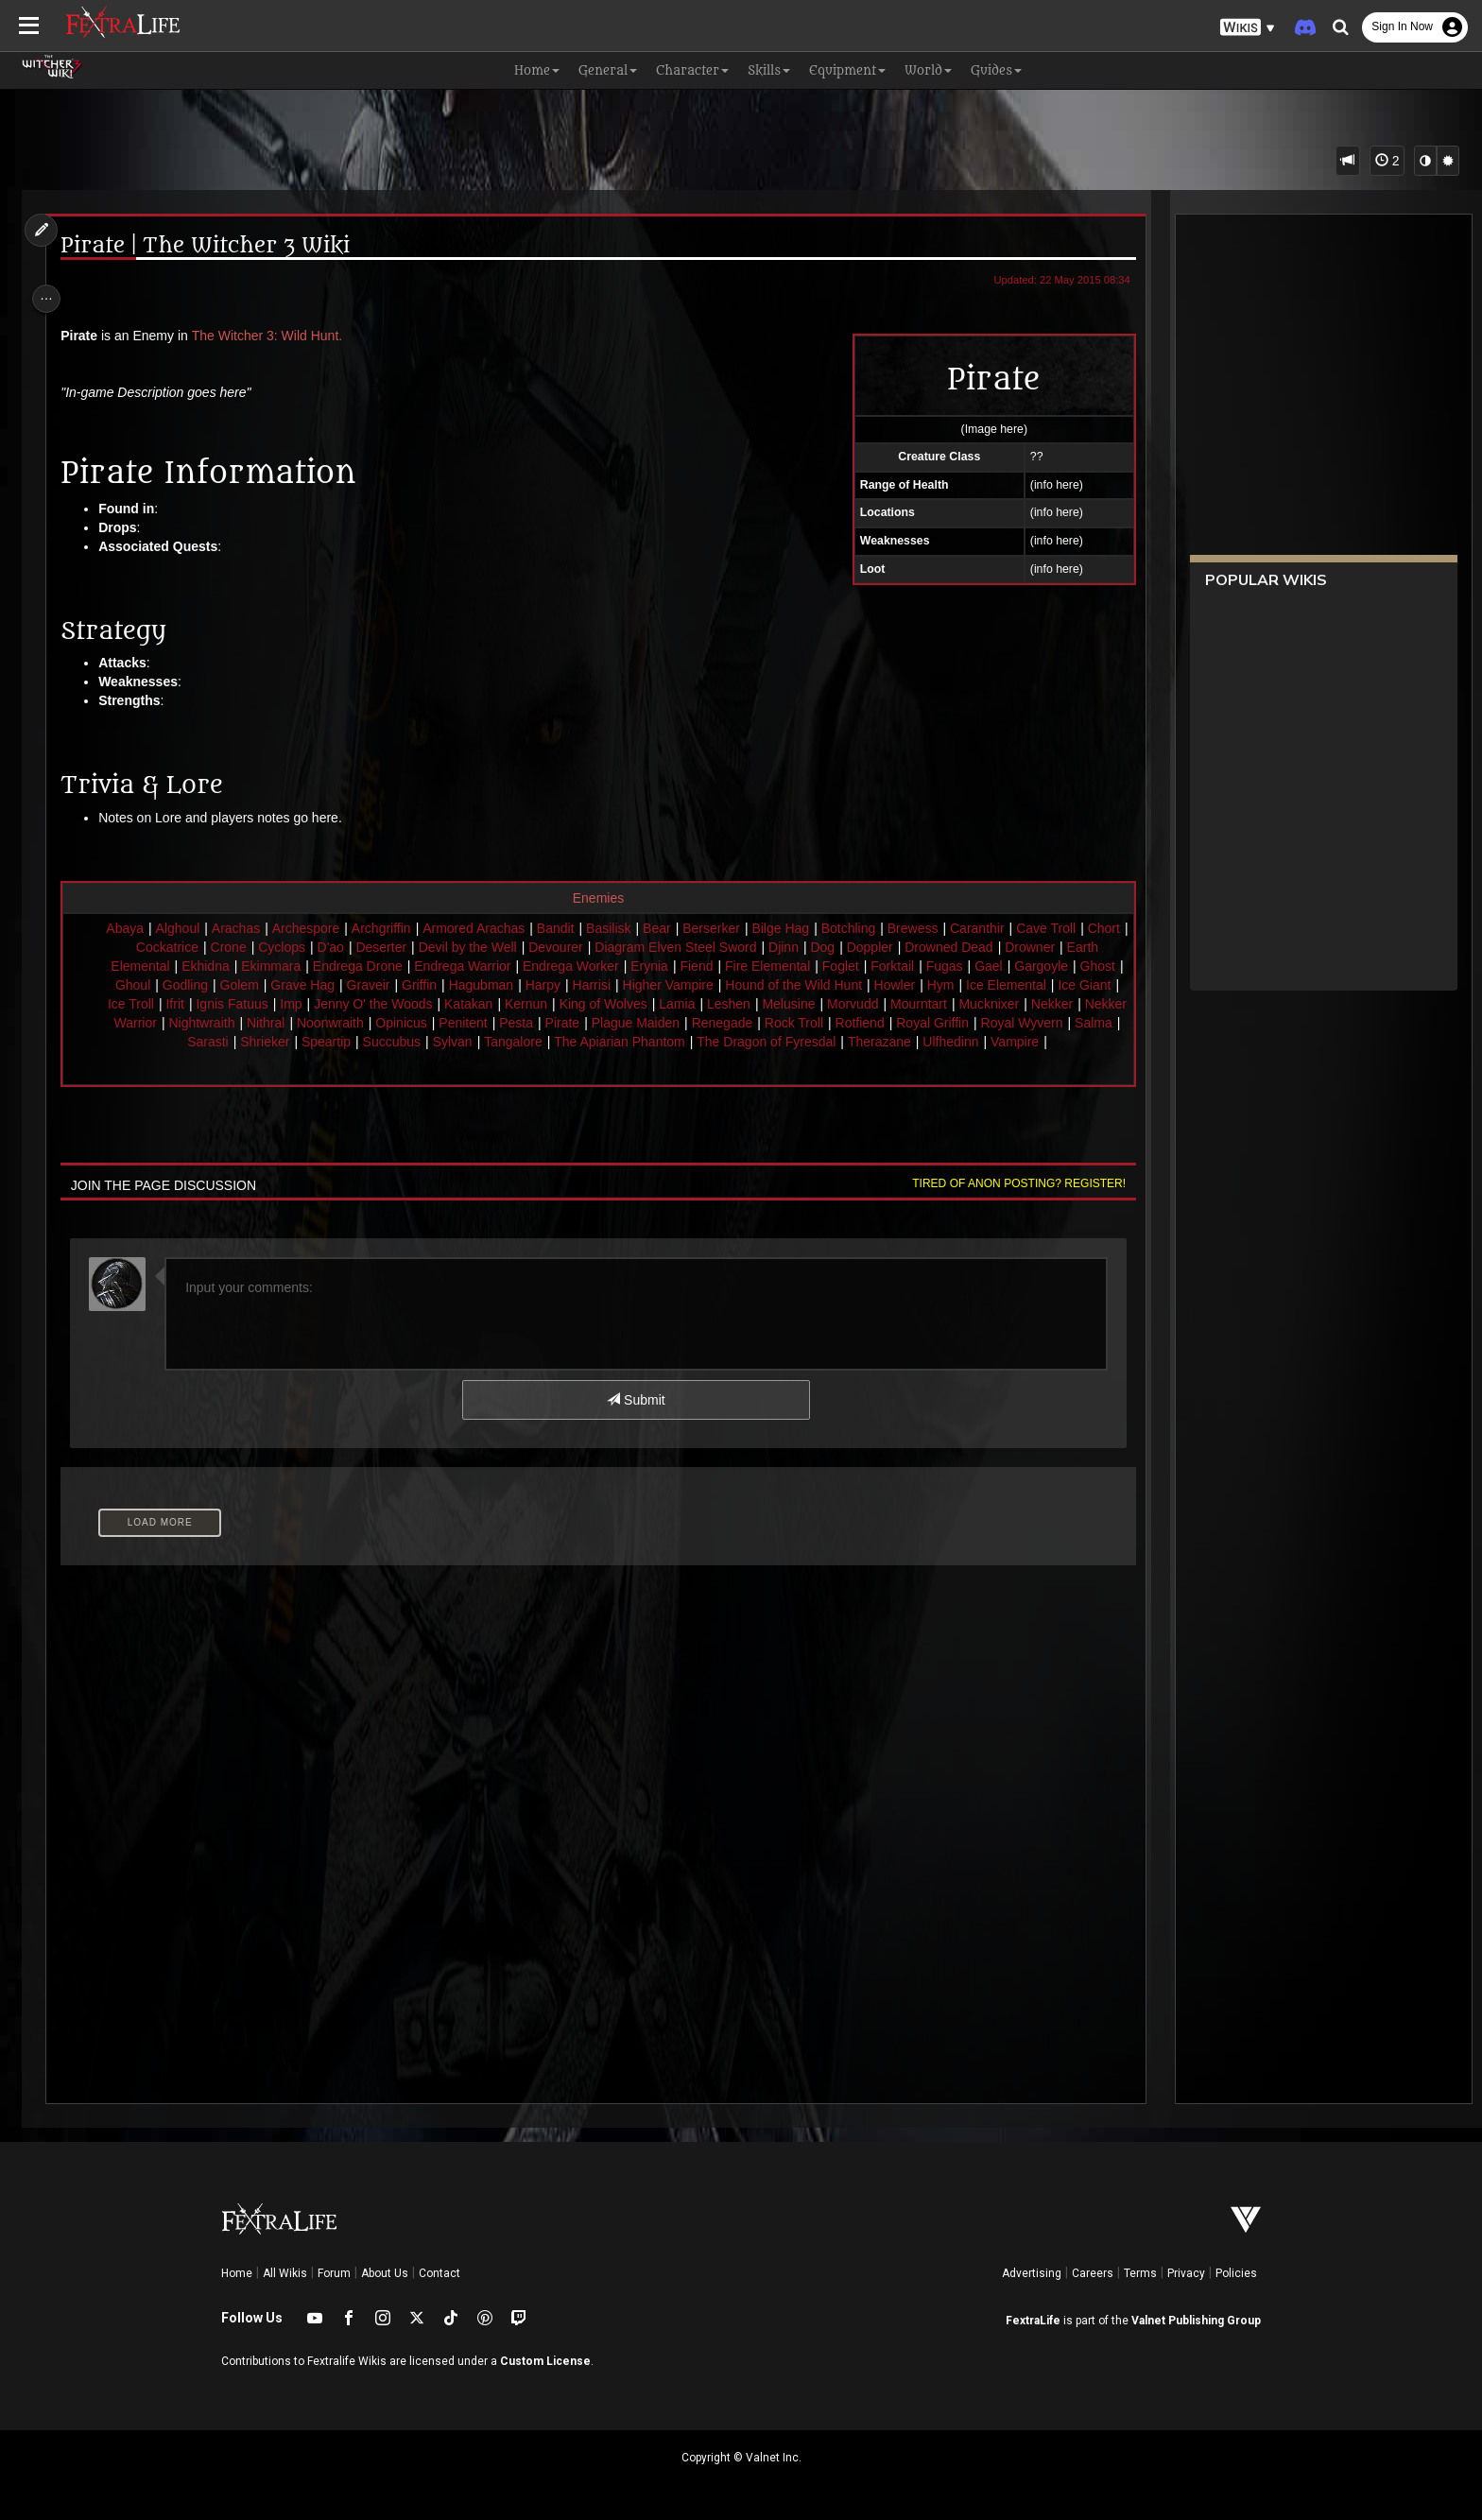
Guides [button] (996, 70)
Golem (361, 984)
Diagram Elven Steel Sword (714, 947)
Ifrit (327, 1003)
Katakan (620, 1003)
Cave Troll (1066, 928)
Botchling (869, 928)
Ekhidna (278, 966)
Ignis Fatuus (384, 1003)
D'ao (368, 947)
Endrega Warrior (535, 966)
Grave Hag (425, 984)
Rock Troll (973, 1022)
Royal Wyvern (208, 1041)
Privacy (1186, 2273)
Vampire (612, 1060)
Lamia (829, 1003)
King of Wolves (756, 1003)
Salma (281, 1041)
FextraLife (1033, 2320)
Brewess (933, 928)
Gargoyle (152, 984)
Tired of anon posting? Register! (1006, 1202)
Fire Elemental (840, 966)
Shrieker (388, 1041)
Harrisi (713, 984)
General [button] (607, 70)
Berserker (732, 928)
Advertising (1031, 2273)
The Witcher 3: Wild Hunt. (277, 335)
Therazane (1003, 1041)
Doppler (908, 947)
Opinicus (580, 1022)
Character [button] (692, 70)
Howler (1017, 984)
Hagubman (603, 984)
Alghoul (199, 928)
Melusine (940, 1003)
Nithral (445, 1022)
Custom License (545, 2361)
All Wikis (285, 2273)
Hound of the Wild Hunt (916, 984)
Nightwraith (381, 1022)
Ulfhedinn (1074, 1041)
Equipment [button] (847, 70)
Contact (439, 2273)
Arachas (257, 928)
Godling (308, 984)
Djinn (822, 947)
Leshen (881, 1003)
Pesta (696, 1022)
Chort (146, 947)
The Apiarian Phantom (743, 1041)
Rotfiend (1039, 1022)
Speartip (449, 1041)
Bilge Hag (801, 928)
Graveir (490, 984)
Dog (861, 947)
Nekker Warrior (292, 1022)
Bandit (576, 928)
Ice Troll (283, 1003)
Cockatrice (205, 947)
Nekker (214, 1022)
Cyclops (320, 947)
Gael (1061, 966)
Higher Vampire (790, 984)
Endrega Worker (643, 966)
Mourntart (1071, 1003)
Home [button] (537, 70)
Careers (1092, 2273)
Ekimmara (343, 966)
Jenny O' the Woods (525, 1003)
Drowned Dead (987, 947)
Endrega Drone (430, 966)
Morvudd (1004, 1003)
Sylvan (576, 1041)
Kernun (678, 1003)
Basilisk (629, 928)
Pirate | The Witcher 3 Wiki (215, 246)
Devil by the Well (506, 947)
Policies (1236, 2273)
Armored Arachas (494, 928)
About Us (384, 2273)
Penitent (642, 1022)
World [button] (928, 70)
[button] (1247, 27)
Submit (634, 1418)
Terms (1140, 2273)
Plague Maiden (815, 1022)
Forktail (965, 966)
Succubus (515, 1041)
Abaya (145, 928)
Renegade (902, 1022)
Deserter (419, 947)
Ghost (208, 984)
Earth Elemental (195, 966)
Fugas (1017, 966)
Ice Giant (221, 1003)
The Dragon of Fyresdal (889, 1041)
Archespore (327, 928)
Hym (1063, 984)
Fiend (768, 966)
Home (236, 2273)
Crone (266, 947)
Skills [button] (769, 70)
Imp (443, 1003)
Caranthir (998, 928)
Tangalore (637, 1041)
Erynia (722, 966)
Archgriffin (402, 928)
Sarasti (332, 1041)
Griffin (542, 984)
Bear (677, 928)
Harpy (664, 984)
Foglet (913, 966)
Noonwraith (509, 1022)
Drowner (1068, 947)
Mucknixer (152, 1022)
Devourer (594, 947)
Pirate (742, 1022)
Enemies (596, 898)
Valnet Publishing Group (1196, 2320)
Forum (334, 2273)
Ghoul (255, 984)
